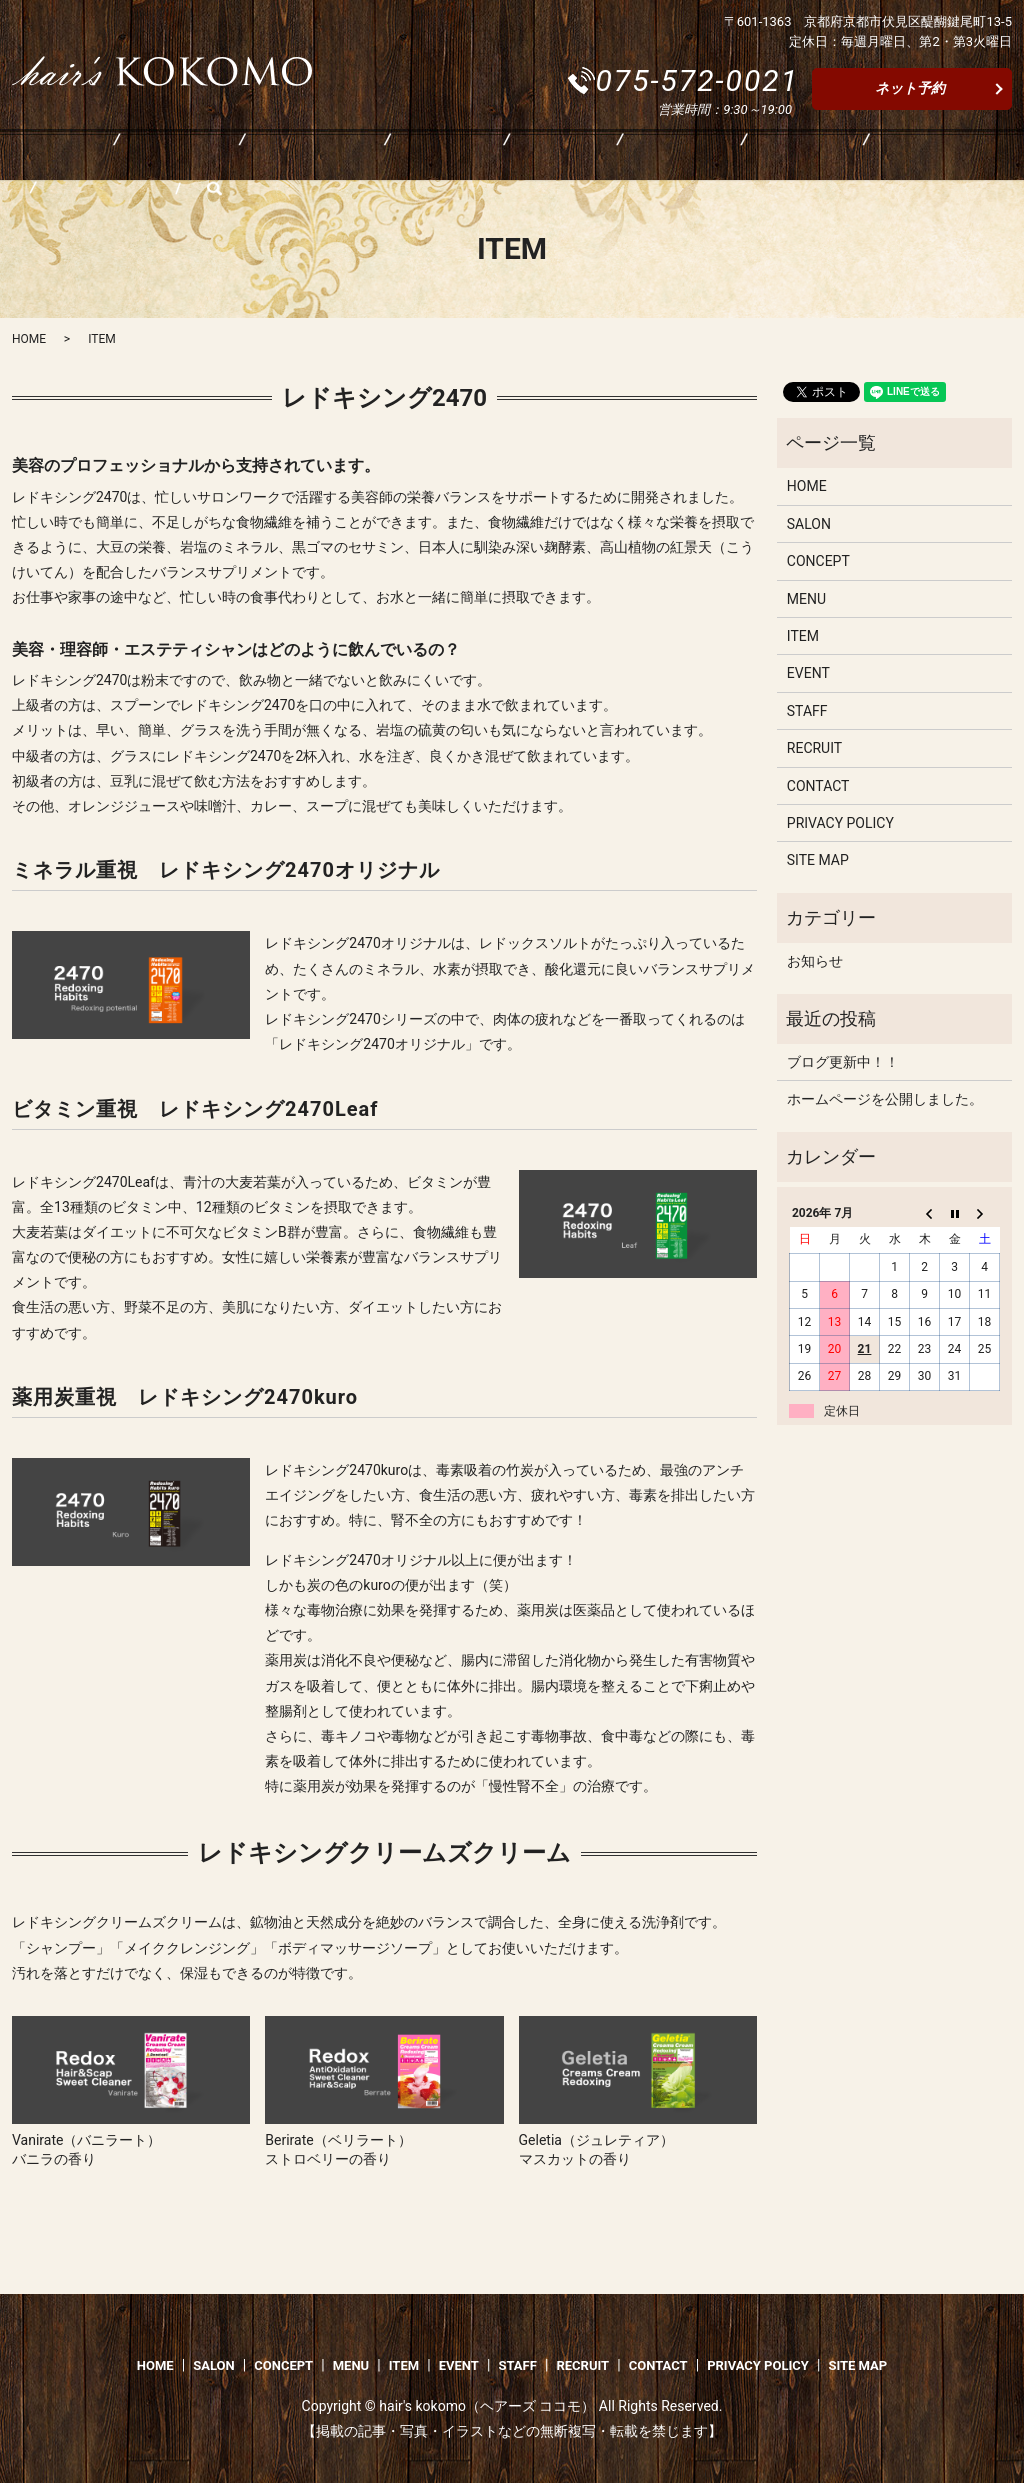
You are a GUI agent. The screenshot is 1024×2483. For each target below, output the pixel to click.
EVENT (525, 157)
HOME (40, 157)
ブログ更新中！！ (843, 1062)
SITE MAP (818, 860)
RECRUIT (722, 157)
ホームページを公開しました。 (885, 1099)
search (934, 157)
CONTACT (836, 157)
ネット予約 (910, 88)
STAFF (620, 157)
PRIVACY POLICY (840, 823)
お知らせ (815, 961)
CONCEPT (241, 157)
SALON (134, 157)
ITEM (434, 157)
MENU (346, 157)
